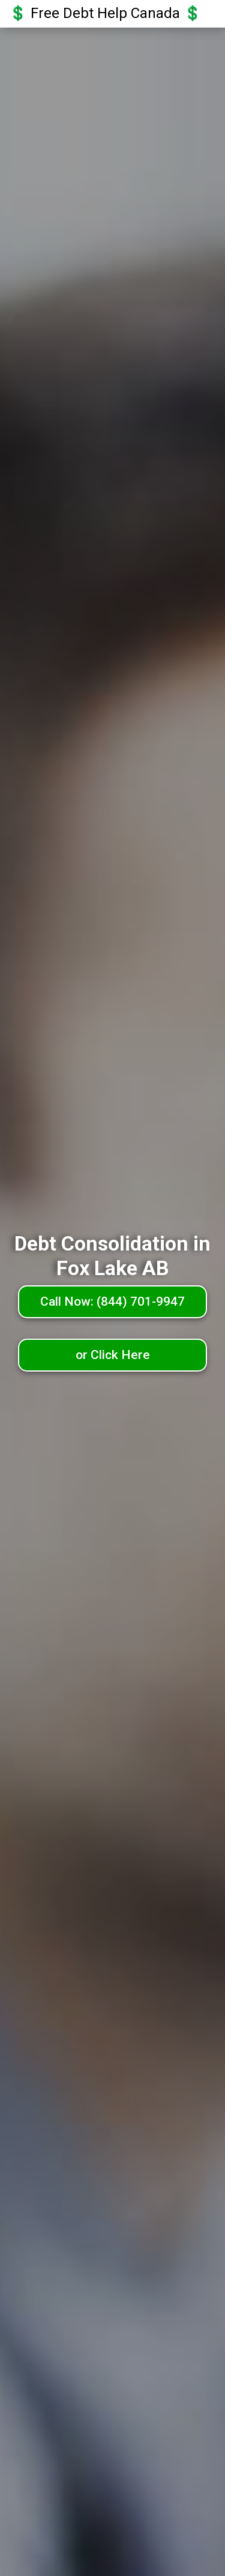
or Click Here (113, 1355)
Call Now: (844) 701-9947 (112, 1301)
